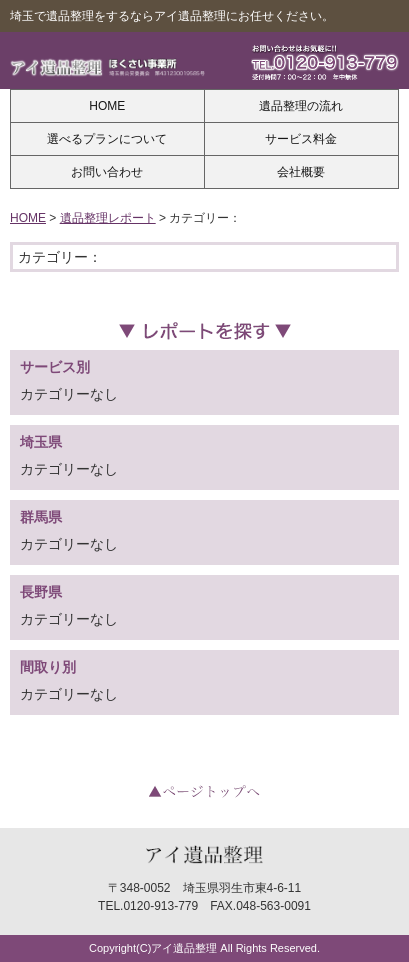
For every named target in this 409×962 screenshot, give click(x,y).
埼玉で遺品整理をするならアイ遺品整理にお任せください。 (172, 16)
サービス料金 (301, 139)
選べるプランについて (107, 139)
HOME (107, 106)
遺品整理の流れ (301, 106)
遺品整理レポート (108, 218)
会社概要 (301, 172)
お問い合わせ (107, 172)
